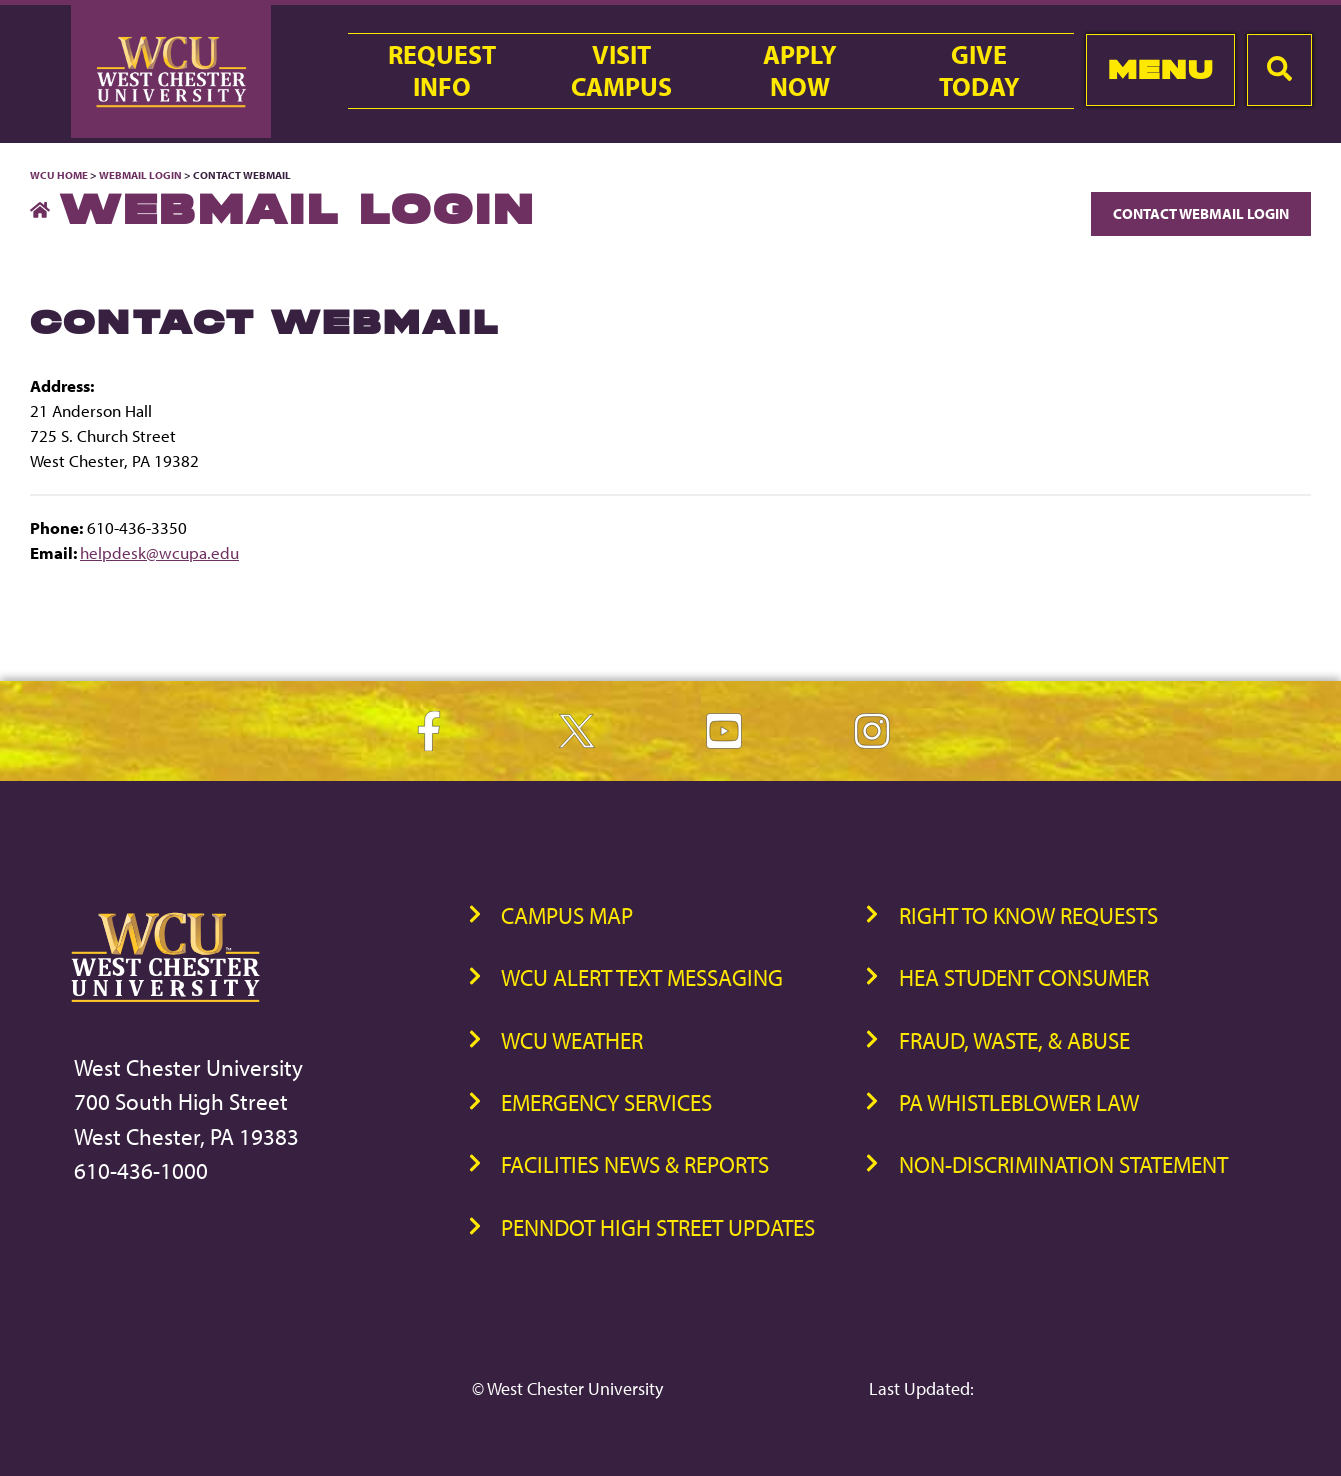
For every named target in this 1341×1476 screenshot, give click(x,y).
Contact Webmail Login (1201, 213)
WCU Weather (572, 1040)
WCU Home (59, 175)
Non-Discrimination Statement (1063, 1164)
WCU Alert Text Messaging (642, 977)
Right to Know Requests (1028, 915)
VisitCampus (621, 71)
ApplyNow (800, 71)
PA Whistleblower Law (1019, 1102)
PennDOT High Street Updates (658, 1227)
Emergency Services (606, 1102)
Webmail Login (140, 175)
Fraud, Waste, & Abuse (1014, 1040)
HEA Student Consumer (1024, 977)
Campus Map (567, 915)
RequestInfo (442, 71)
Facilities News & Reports (635, 1164)
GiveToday (979, 71)
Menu (1160, 69)
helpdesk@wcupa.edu (159, 552)
